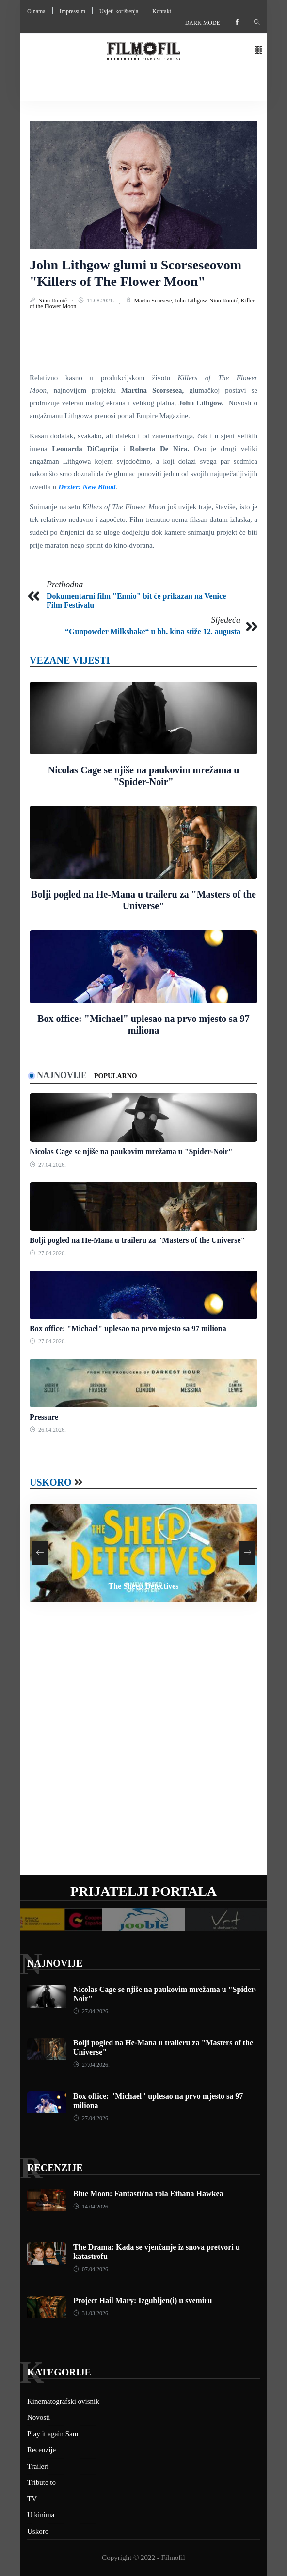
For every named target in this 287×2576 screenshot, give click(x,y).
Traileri (37, 2466)
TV (32, 2499)
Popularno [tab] (115, 1076)
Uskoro (51, 1482)
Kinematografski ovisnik (63, 2401)
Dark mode (202, 22)
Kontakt (161, 11)
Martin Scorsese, (154, 300)
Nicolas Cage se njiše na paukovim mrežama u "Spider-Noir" (131, 1151)
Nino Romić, (225, 300)
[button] (258, 50)
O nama (36, 11)
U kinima (40, 2515)
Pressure (44, 1417)
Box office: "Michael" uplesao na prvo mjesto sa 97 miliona (128, 1328)
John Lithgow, (192, 300)
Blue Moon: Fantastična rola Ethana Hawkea (148, 2194)
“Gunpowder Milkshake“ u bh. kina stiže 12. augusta (152, 631)
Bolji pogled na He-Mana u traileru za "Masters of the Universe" (137, 1240)
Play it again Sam (52, 2434)
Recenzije (54, 2167)
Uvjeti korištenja (118, 11)
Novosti (38, 2417)
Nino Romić (53, 300)
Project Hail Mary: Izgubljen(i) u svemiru (142, 2300)
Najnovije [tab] (62, 1075)
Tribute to (41, 2482)
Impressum (72, 11)
